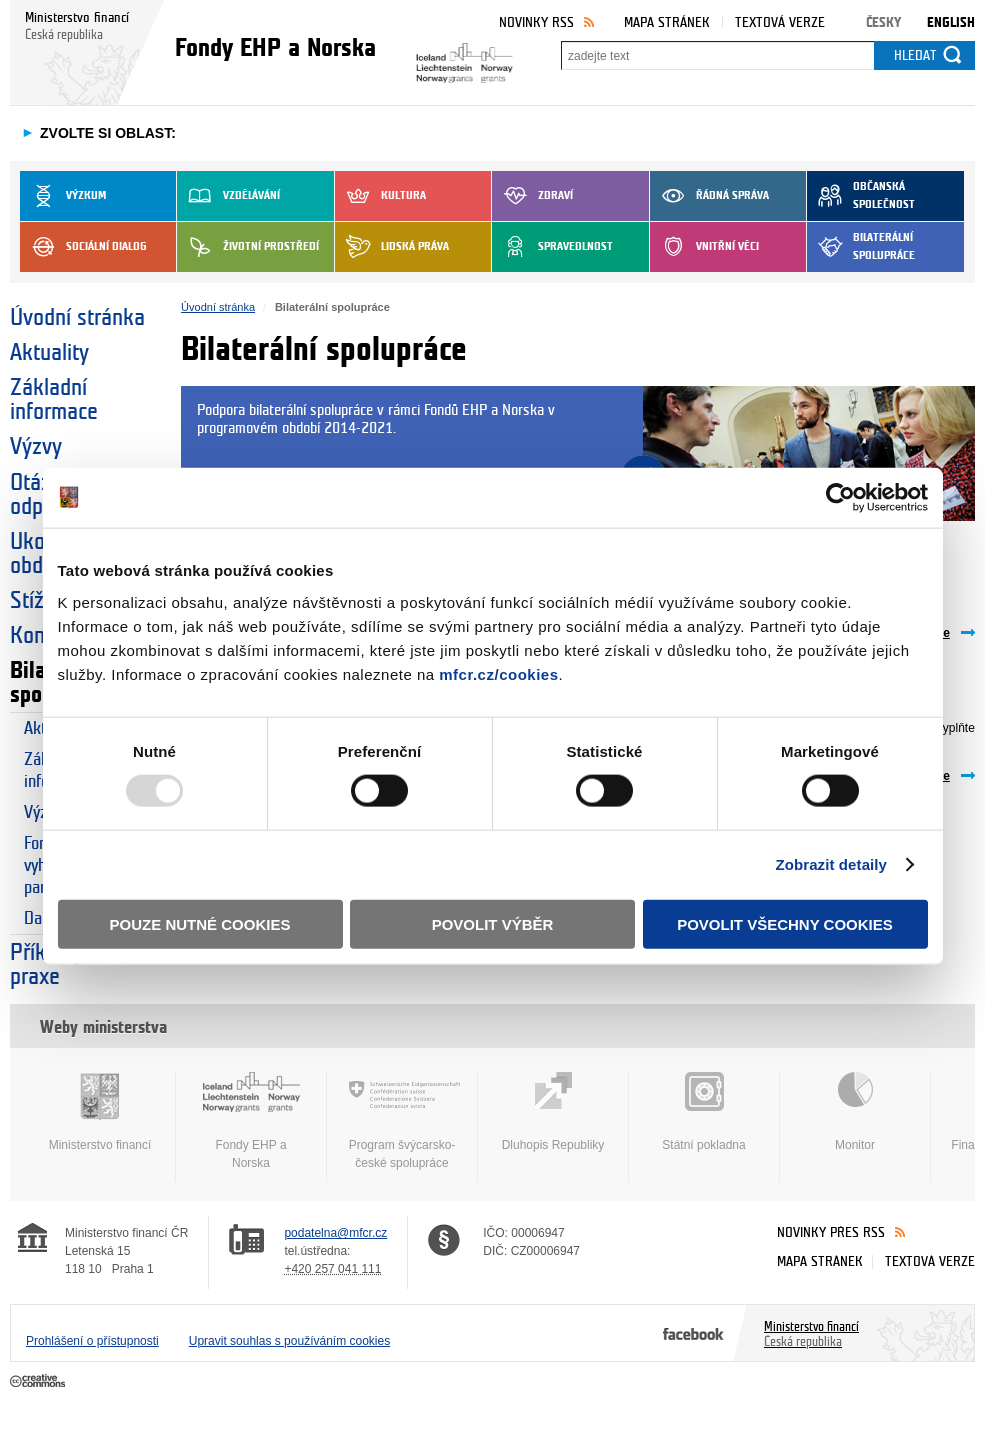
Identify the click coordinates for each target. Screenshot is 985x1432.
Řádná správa (709, 196)
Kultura (380, 196)
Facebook (693, 1333)
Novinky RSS (536, 22)
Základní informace (54, 400)
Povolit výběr (493, 923)
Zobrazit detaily (831, 864)
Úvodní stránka (77, 318)
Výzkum (63, 196)
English (951, 22)
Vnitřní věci (704, 247)
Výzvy (36, 447)
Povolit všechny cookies (785, 923)
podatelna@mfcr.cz (335, 1233)
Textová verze (780, 22)
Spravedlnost (552, 247)
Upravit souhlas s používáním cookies (289, 1341)
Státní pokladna (704, 1112)
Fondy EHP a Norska (251, 1121)
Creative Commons (39, 1382)
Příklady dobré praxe (75, 965)
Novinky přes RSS (831, 1232)
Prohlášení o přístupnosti (92, 1341)
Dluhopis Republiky (553, 1112)
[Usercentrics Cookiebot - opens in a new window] (840, 498)
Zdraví (532, 196)
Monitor (855, 1112)
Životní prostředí (248, 247)
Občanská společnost (861, 196)
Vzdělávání (228, 196)
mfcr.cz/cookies (498, 673)
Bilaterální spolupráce (861, 247)
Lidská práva (392, 247)
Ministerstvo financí (100, 1112)
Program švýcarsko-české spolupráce (402, 1121)
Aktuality (49, 353)
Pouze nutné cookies (200, 923)
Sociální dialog (83, 247)
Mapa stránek (667, 22)
